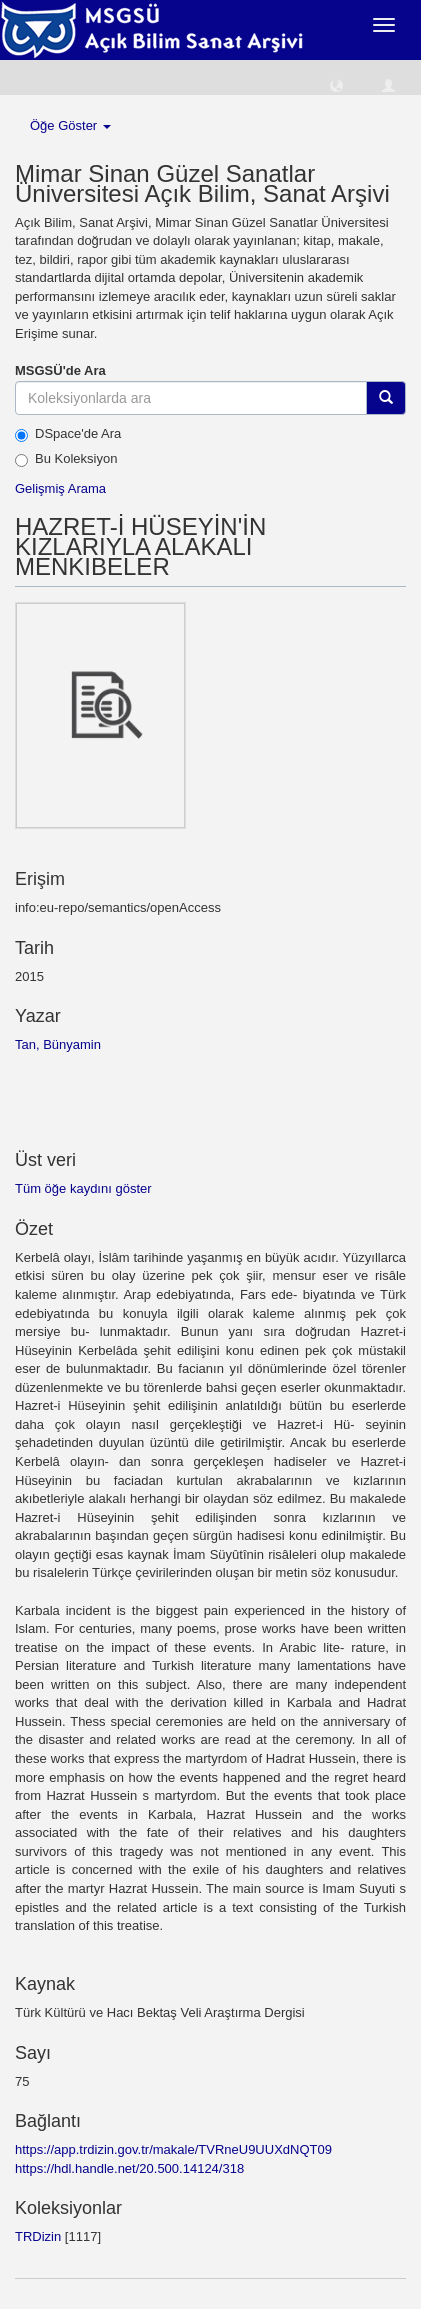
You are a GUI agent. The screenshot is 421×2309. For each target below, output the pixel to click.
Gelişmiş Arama (60, 488)
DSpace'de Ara (68, 434)
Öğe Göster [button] (70, 125)
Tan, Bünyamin (58, 1044)
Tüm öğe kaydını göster (83, 1188)
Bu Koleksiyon (66, 459)
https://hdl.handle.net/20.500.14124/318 (129, 2168)
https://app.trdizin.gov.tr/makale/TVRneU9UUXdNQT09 (173, 2149)
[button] (336, 84)
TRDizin (38, 2236)
